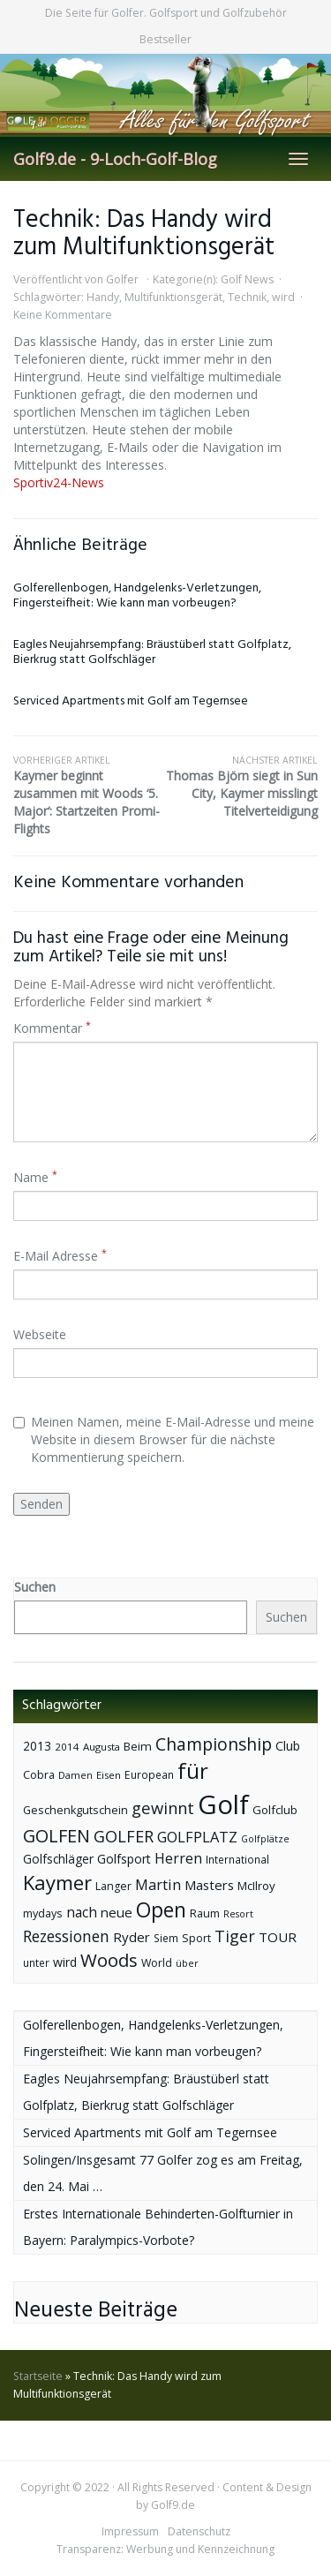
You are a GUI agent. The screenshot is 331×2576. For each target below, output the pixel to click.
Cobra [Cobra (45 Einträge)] (39, 1774)
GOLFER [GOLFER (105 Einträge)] (124, 1836)
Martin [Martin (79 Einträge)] (158, 1884)
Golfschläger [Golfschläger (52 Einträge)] (58, 1858)
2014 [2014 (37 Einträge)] (67, 1746)
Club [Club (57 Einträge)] (287, 1745)
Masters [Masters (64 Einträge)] (209, 1885)
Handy (103, 297)
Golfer (122, 279)
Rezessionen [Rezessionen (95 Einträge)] (66, 1936)
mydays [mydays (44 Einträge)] (43, 1913)
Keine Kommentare (62, 314)
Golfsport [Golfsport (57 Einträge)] (124, 1858)
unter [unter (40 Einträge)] (36, 1962)
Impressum (130, 2531)
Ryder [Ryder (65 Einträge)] (131, 1937)
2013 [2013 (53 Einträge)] (37, 1745)
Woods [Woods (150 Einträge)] (109, 1959)
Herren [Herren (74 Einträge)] (178, 1858)
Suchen (35, 1586)
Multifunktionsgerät (173, 297)
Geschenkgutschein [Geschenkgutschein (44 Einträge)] (75, 1810)
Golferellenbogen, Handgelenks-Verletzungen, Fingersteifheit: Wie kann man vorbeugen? (137, 596)
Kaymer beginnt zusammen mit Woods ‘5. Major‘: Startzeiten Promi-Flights (89, 795)
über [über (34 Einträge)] (187, 1963)
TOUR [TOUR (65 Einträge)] (278, 1937)
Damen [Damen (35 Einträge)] (75, 1774)
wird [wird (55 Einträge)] (65, 1962)
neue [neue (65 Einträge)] (116, 1912)
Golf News (247, 279)
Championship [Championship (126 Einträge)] (213, 1744)
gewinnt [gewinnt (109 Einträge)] (163, 1807)
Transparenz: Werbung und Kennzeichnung (165, 2549)
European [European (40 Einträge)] (149, 1774)
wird (283, 297)
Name (35, 1177)
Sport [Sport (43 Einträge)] (196, 1938)
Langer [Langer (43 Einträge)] (113, 1886)
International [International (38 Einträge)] (237, 1859)
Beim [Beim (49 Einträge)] (138, 1746)
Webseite (39, 1334)
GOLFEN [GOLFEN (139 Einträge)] (56, 1836)
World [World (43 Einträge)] (156, 1962)
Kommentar (52, 1028)
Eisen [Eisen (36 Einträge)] (108, 1774)
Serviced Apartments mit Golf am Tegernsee (130, 701)
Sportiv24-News (58, 482)
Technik (247, 297)
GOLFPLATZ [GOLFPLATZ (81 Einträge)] (197, 1837)
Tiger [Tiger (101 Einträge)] (234, 1936)
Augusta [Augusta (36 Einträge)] (101, 1746)
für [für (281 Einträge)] (192, 1770)
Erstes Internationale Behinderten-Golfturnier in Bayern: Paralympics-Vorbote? (158, 2226)
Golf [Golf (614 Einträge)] (223, 1804)
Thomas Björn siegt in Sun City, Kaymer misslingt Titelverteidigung (242, 786)
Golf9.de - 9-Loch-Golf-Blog (115, 158)
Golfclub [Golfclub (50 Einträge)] (274, 1810)
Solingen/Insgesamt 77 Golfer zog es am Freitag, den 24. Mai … (163, 2173)
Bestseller (165, 39)
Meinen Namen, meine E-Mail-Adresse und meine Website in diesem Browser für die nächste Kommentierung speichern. (163, 1439)
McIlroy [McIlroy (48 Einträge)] (256, 1886)
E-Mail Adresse (60, 1255)
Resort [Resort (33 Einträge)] (238, 1913)
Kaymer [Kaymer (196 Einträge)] (57, 1882)
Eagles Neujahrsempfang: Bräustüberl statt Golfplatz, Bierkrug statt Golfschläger (152, 652)
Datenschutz (199, 2531)
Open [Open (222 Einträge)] (161, 1910)
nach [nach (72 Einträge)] (81, 1912)
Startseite (38, 2376)
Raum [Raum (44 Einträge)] (205, 1913)
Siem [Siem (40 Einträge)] (166, 1938)
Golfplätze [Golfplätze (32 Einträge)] (265, 1839)
